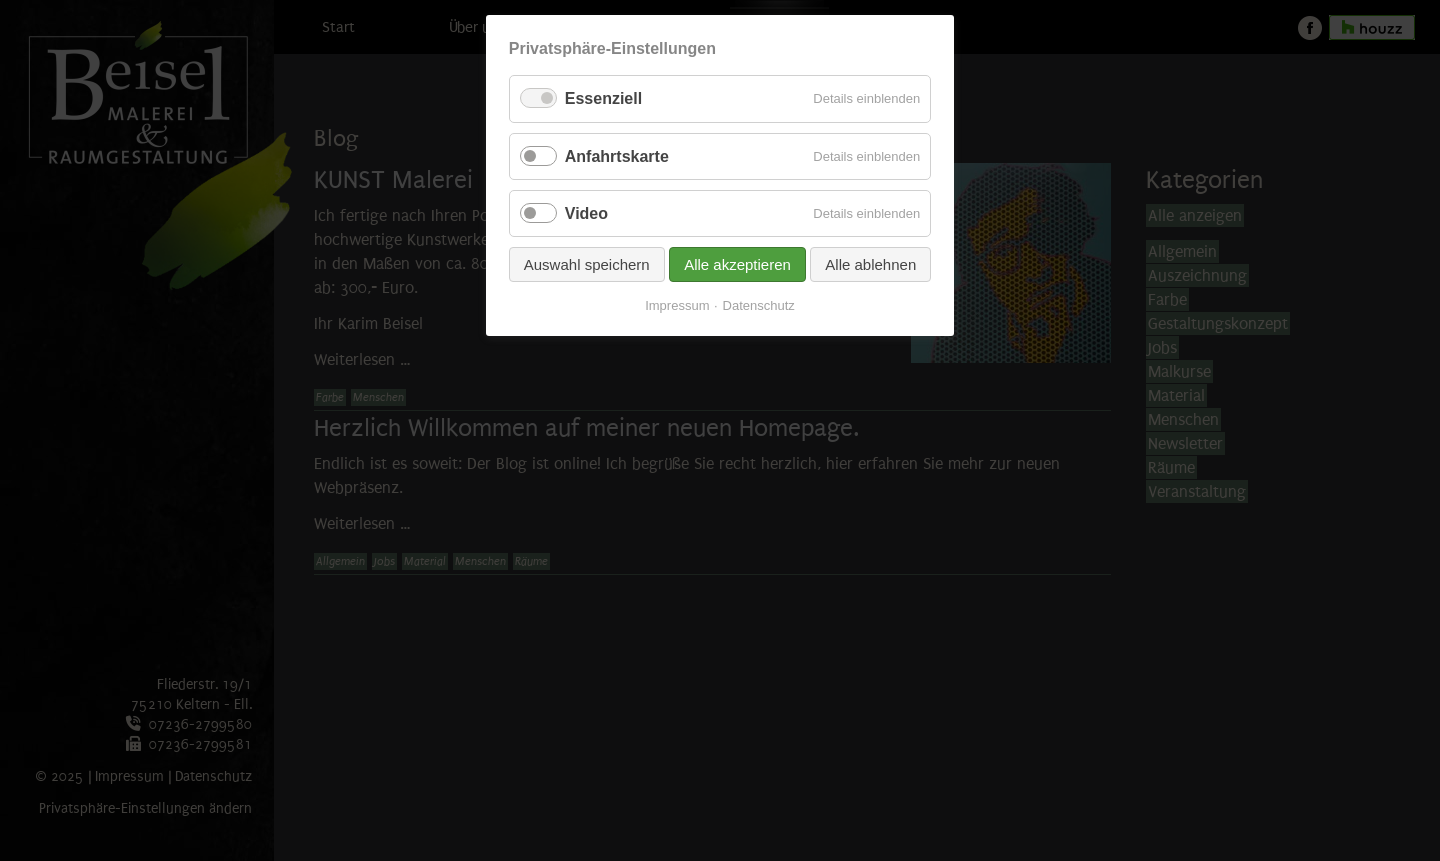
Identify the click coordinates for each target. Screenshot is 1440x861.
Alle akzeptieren (737, 264)
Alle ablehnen (870, 264)
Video (586, 213)
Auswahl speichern (587, 264)
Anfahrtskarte (617, 156)
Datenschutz (759, 305)
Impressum (677, 305)
